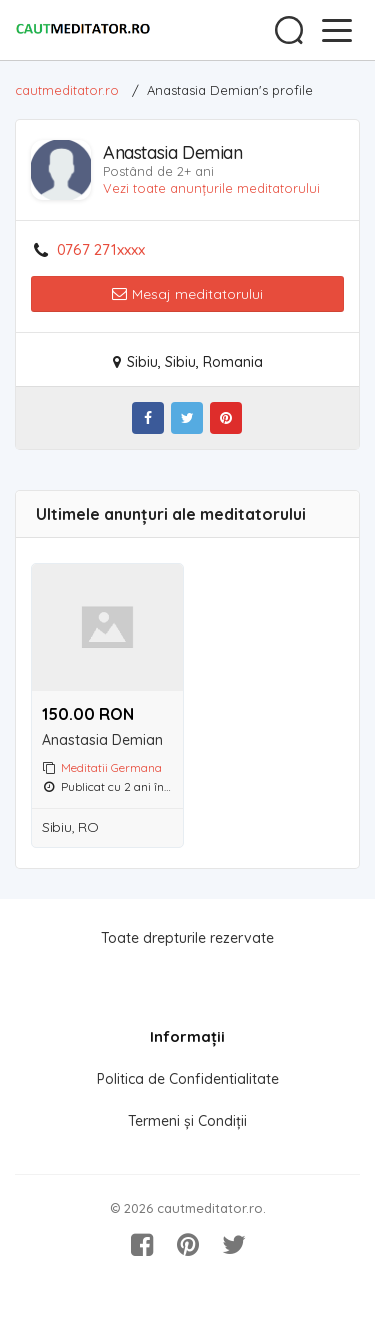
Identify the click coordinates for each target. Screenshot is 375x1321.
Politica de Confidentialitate (188, 1079)
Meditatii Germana (111, 767)
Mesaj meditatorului (187, 294)
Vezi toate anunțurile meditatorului (211, 188)
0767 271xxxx (101, 250)
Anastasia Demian (102, 740)
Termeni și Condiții (187, 1121)
